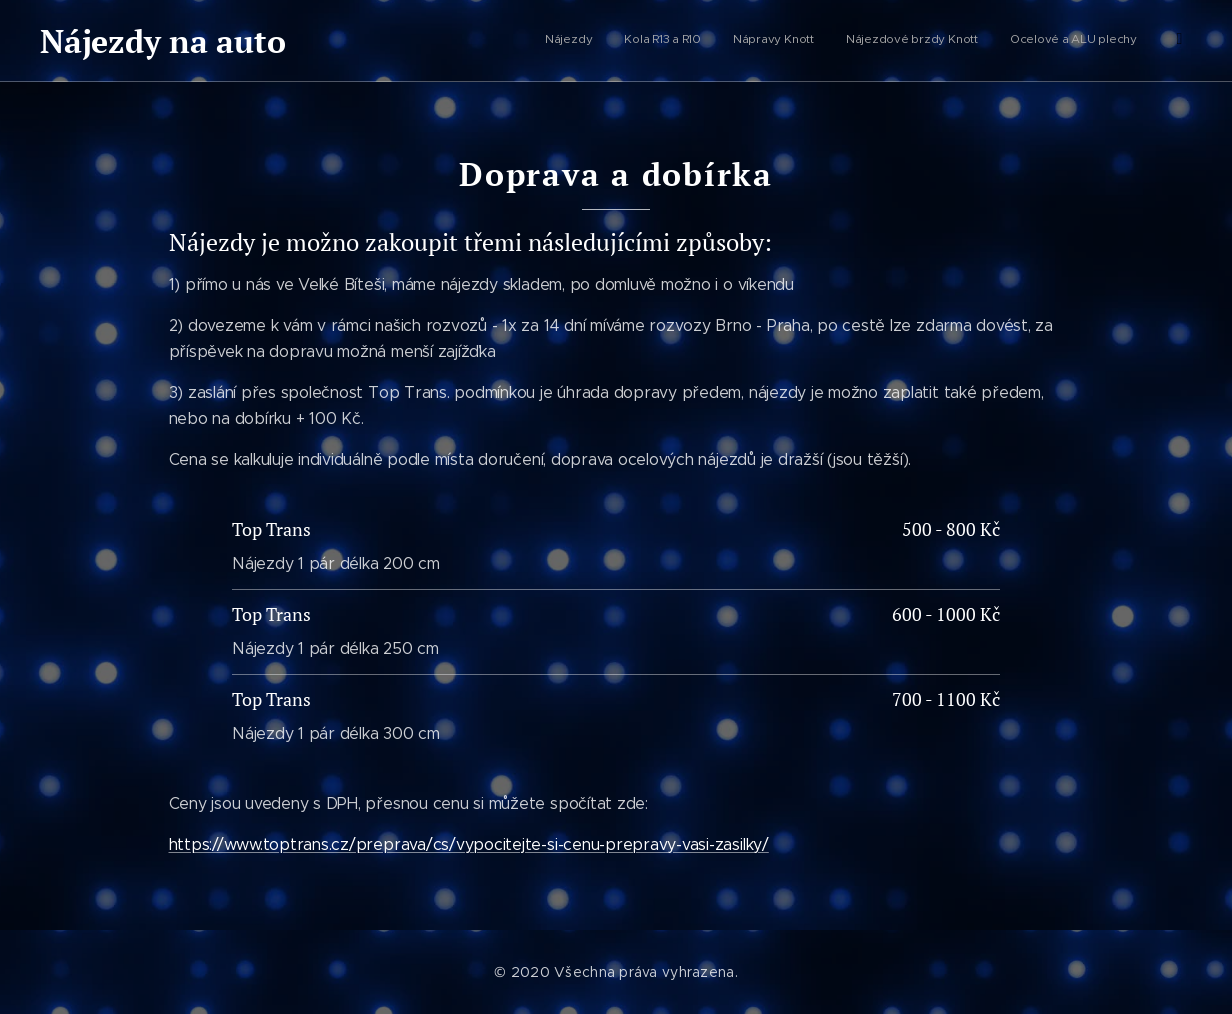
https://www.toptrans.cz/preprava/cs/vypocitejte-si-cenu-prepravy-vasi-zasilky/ (469, 844)
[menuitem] (1005, 41)
